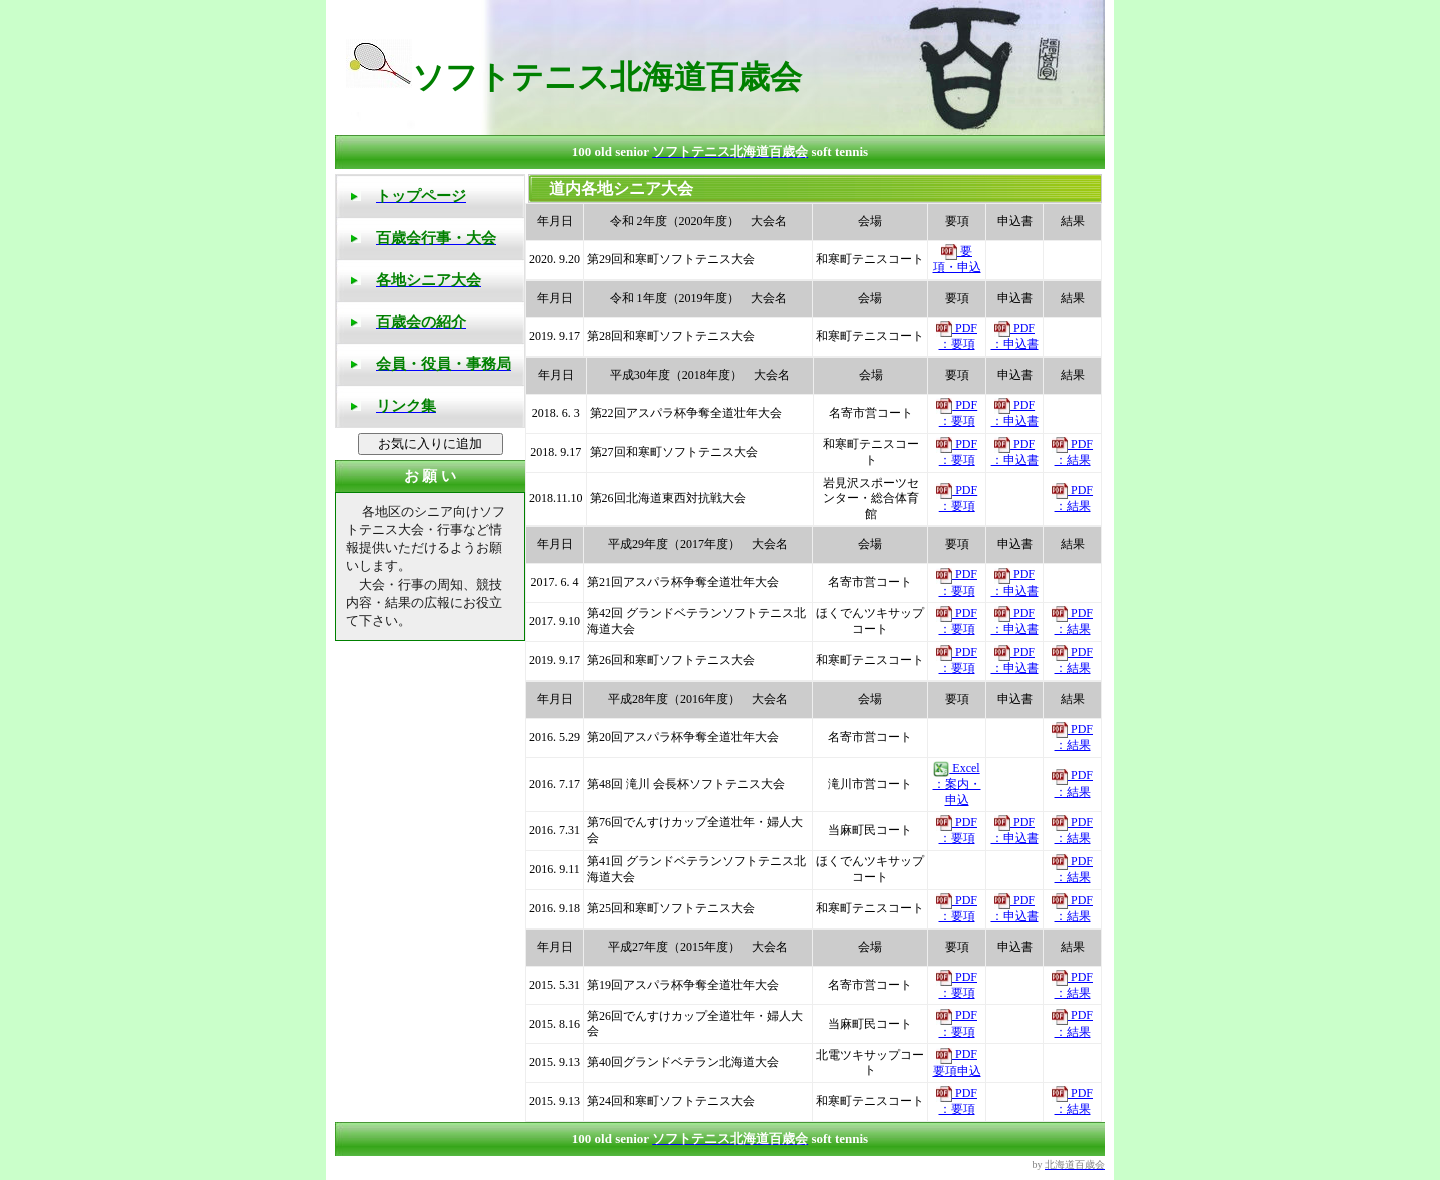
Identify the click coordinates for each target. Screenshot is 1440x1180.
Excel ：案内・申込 (957, 784)
